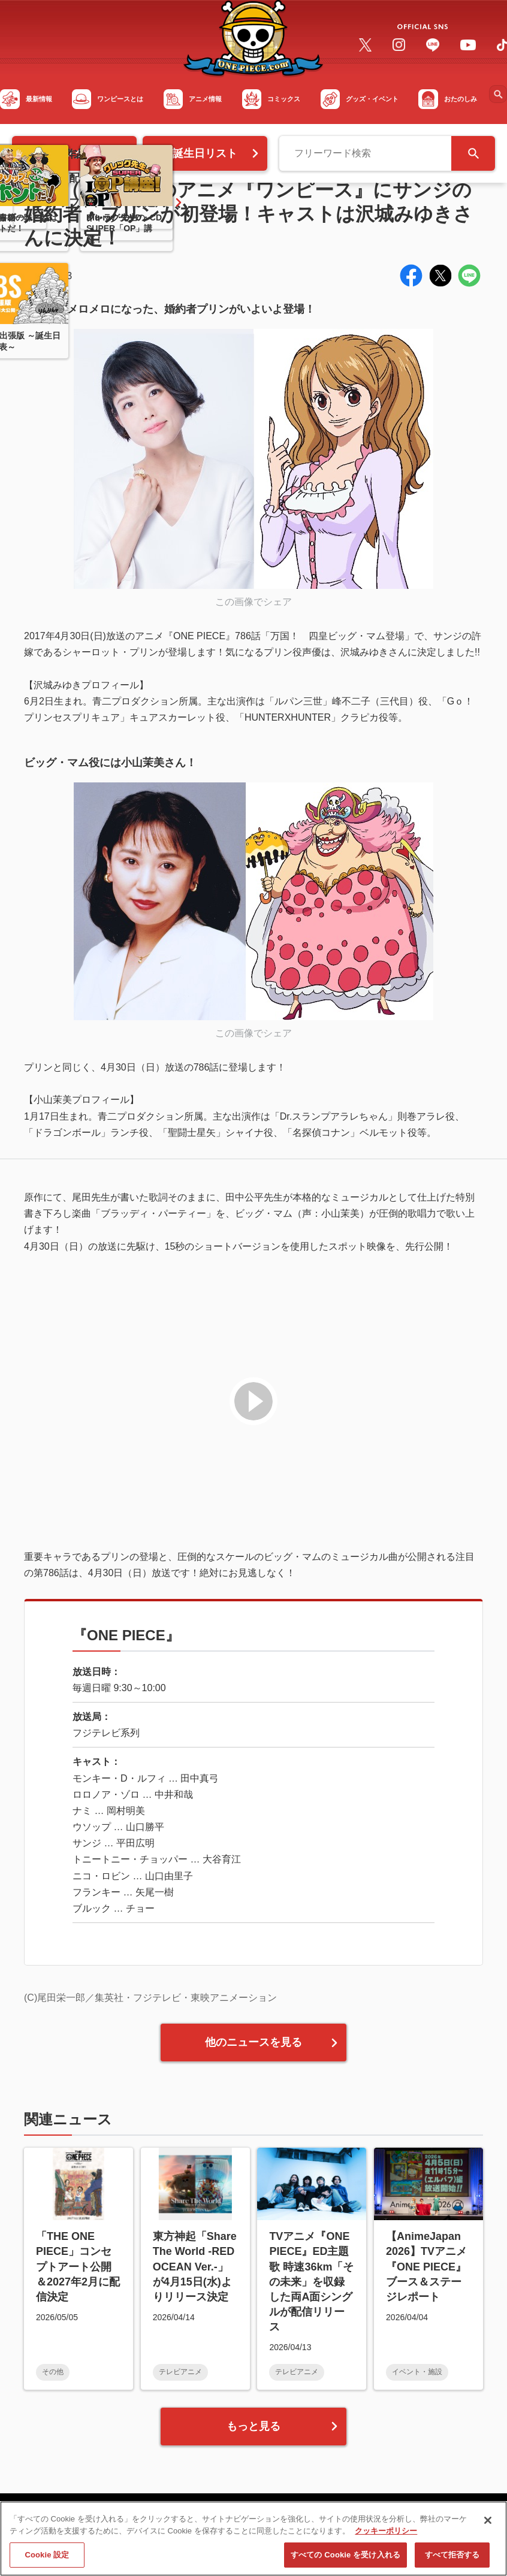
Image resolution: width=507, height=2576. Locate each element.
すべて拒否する (452, 2559)
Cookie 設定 (47, 2559)
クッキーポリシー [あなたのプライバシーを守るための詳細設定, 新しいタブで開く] (386, 2534)
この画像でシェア (253, 602)
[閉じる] (488, 2525)
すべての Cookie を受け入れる (345, 2559)
